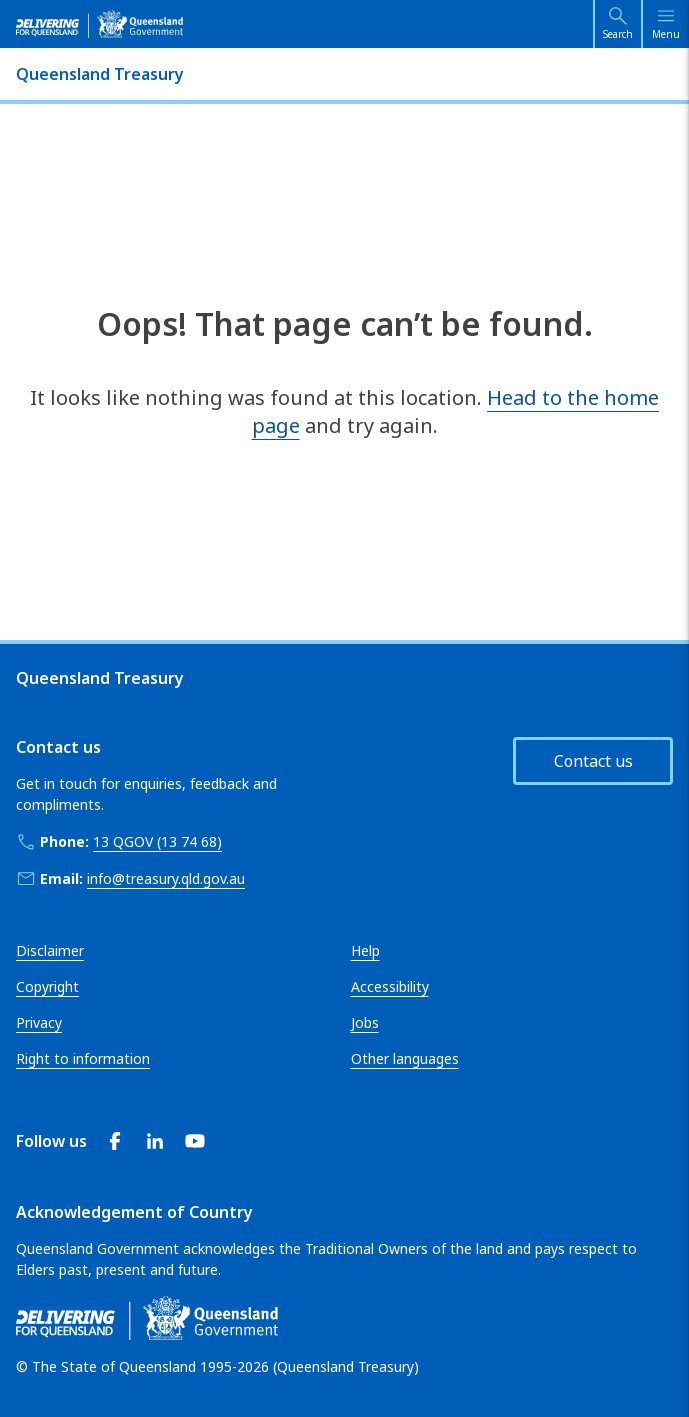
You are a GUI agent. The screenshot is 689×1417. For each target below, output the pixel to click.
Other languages (405, 1058)
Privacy (39, 1022)
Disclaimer (50, 950)
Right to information (83, 1058)
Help (365, 950)
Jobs (365, 1022)
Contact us (593, 761)
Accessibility (390, 986)
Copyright (47, 986)
